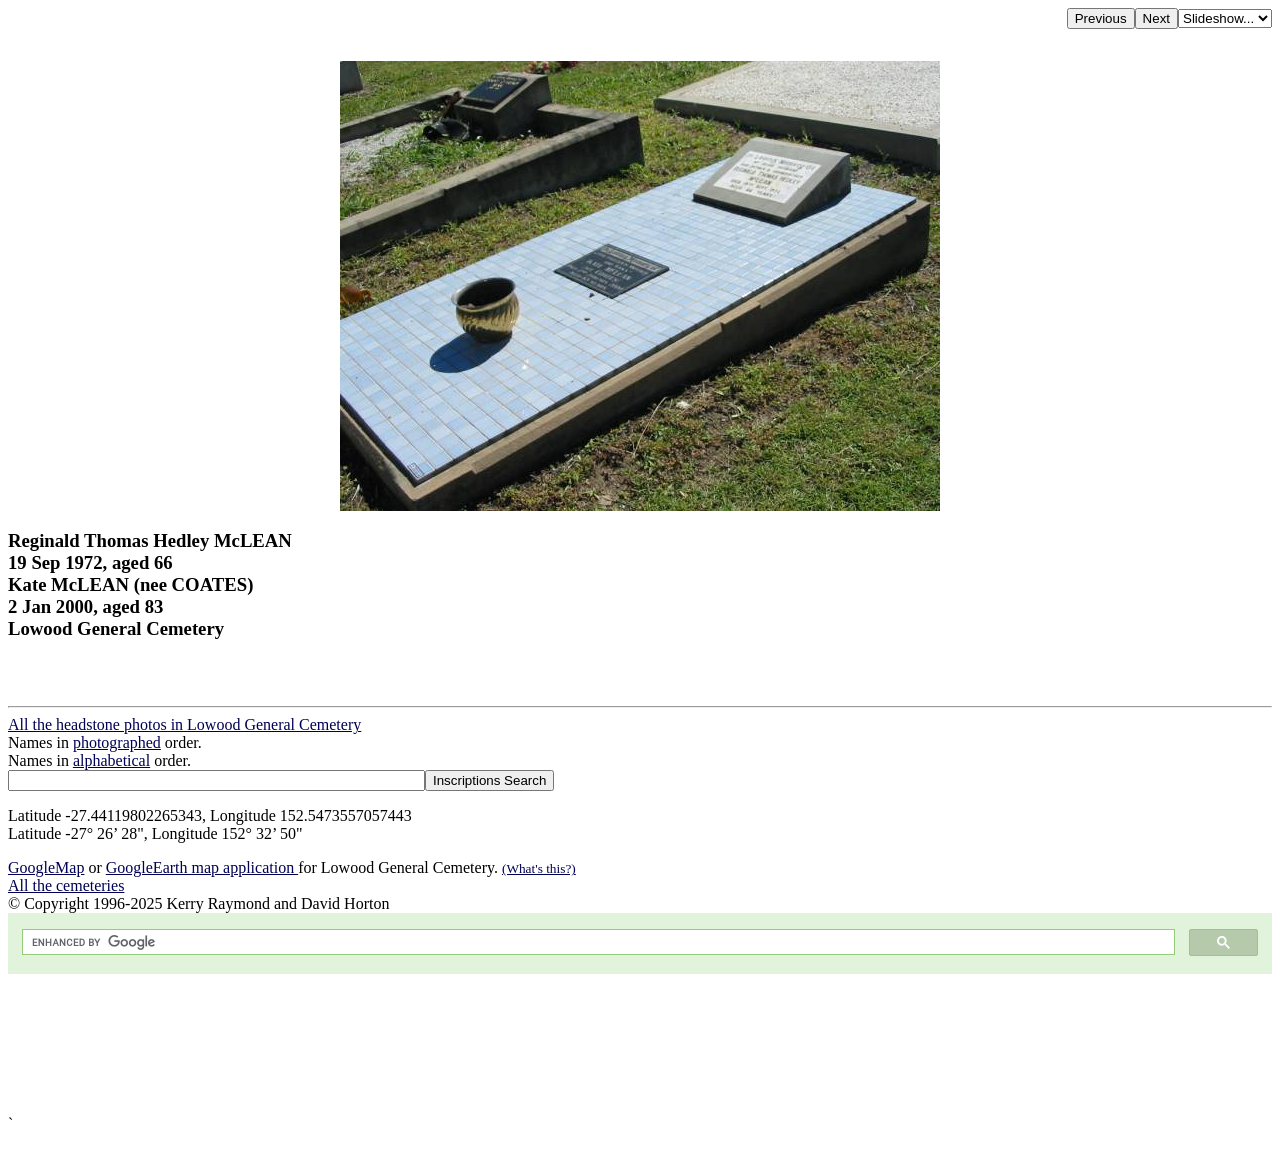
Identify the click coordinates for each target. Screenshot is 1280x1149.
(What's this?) (539, 868)
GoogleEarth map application (202, 867)
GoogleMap (46, 867)
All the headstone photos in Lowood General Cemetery (184, 724)
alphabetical (111, 760)
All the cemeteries (66, 885)
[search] (596, 942)
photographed (117, 742)
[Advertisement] (608, 1044)
